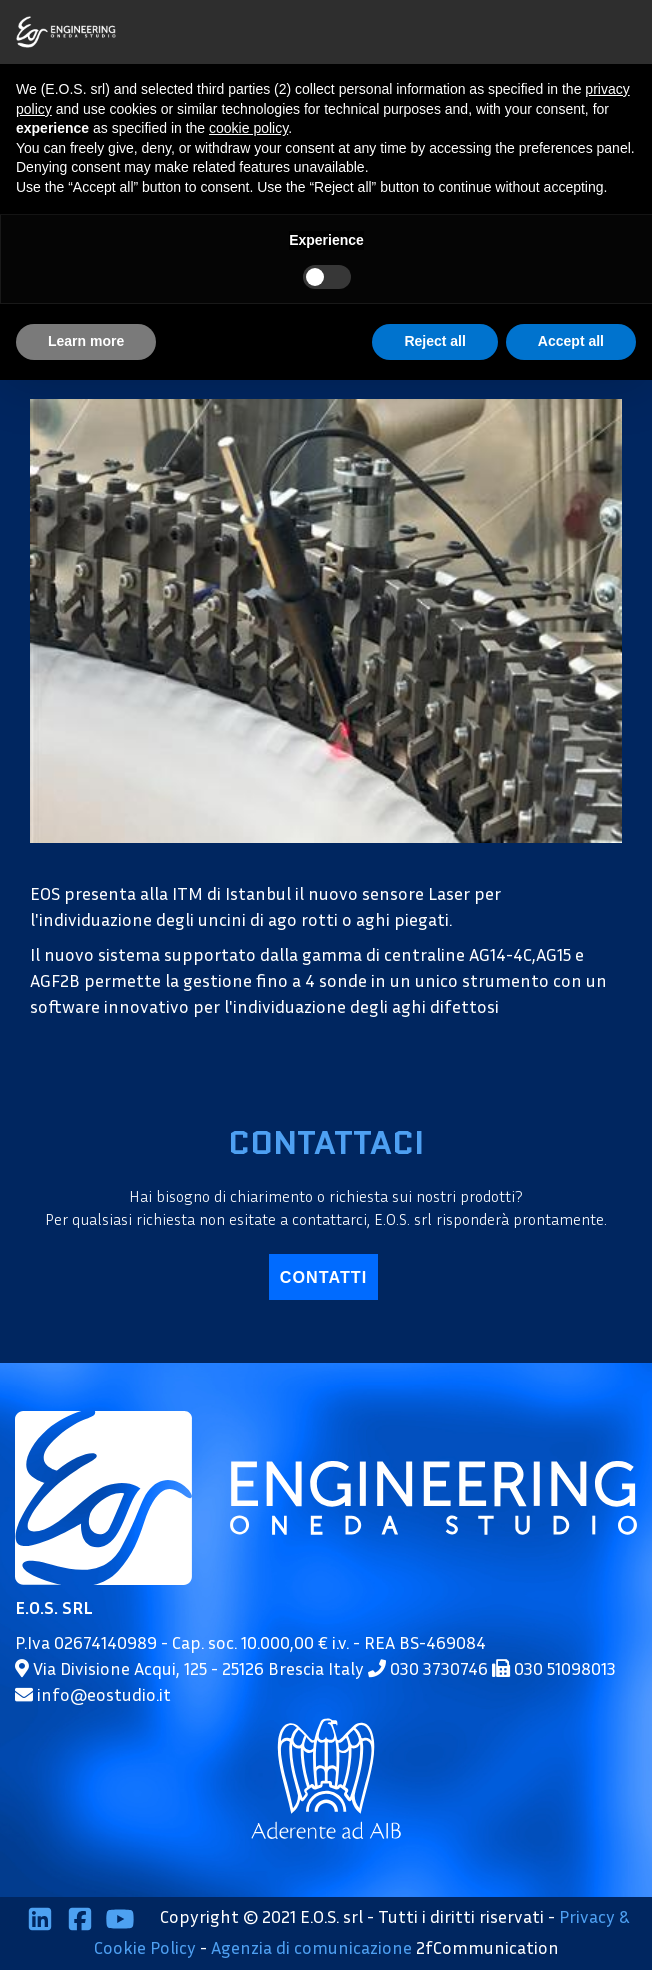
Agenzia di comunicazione (311, 1947)
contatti (323, 1277)
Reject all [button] (434, 341)
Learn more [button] (86, 341)
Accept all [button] (571, 341)
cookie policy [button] (248, 128)
